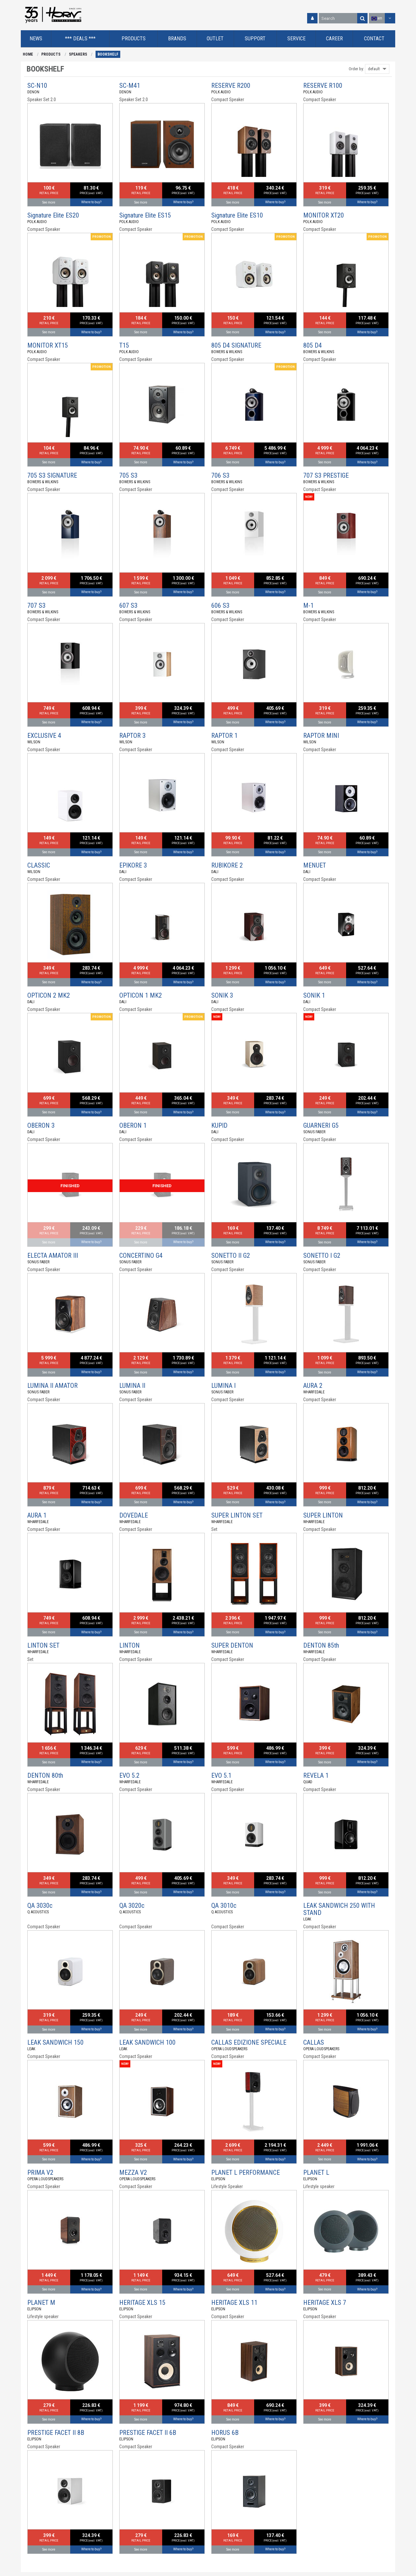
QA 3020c (131, 1905)
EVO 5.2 (129, 1775)
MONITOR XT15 (47, 345)
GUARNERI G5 (321, 1125)
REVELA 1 (316, 1775)
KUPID (219, 1125)
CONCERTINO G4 (140, 1255)
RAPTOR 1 (224, 735)
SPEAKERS (78, 54)
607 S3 (128, 605)
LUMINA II (132, 1385)
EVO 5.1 (221, 1775)
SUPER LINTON (323, 1515)
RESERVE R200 (230, 85)
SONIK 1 (314, 995)
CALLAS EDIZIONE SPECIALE (248, 2042)
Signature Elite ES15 (145, 215)
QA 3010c (223, 1905)
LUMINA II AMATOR (52, 1385)
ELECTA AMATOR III (52, 1255)
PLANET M (41, 2302)
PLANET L (316, 2172)
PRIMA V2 (40, 2172)
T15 (124, 345)
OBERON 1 (133, 1125)
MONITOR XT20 (323, 215)
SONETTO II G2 (230, 1255)
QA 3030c (39, 1905)
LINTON (129, 1645)
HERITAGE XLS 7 (324, 2302)
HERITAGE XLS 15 (142, 2302)
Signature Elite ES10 (237, 215)
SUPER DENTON (232, 1645)
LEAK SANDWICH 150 (55, 2042)
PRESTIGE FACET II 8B (55, 2433)
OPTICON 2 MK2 (48, 995)
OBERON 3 (41, 1125)
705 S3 (128, 475)
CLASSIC (38, 865)
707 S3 (36, 605)
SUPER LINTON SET (237, 1515)
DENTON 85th (321, 1645)
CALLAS (313, 2042)
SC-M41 (129, 85)
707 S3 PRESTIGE (326, 475)
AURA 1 (36, 1515)
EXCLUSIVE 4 (44, 735)
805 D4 (312, 345)
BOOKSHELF (108, 54)
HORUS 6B (225, 2433)
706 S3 (220, 475)
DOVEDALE (133, 1515)
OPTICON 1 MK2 (140, 995)
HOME (28, 54)
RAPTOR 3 (132, 735)
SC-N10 (37, 85)
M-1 (308, 605)
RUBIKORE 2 (227, 865)
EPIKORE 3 (133, 865)
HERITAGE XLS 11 (234, 2302)
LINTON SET (43, 1645)
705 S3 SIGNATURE (52, 475)
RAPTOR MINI (321, 735)
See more (48, 202)
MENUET (314, 865)
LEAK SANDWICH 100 (147, 2042)
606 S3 (220, 605)
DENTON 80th (45, 1775)
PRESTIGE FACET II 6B (147, 2433)
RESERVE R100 (322, 85)
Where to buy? (91, 202)
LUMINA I (223, 1385)
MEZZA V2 (133, 2172)
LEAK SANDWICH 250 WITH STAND (339, 1909)
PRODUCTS (50, 54)
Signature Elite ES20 (53, 215)
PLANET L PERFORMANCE (245, 2172)
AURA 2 (312, 1385)
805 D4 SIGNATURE (236, 345)
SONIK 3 (222, 995)
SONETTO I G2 (321, 1255)
